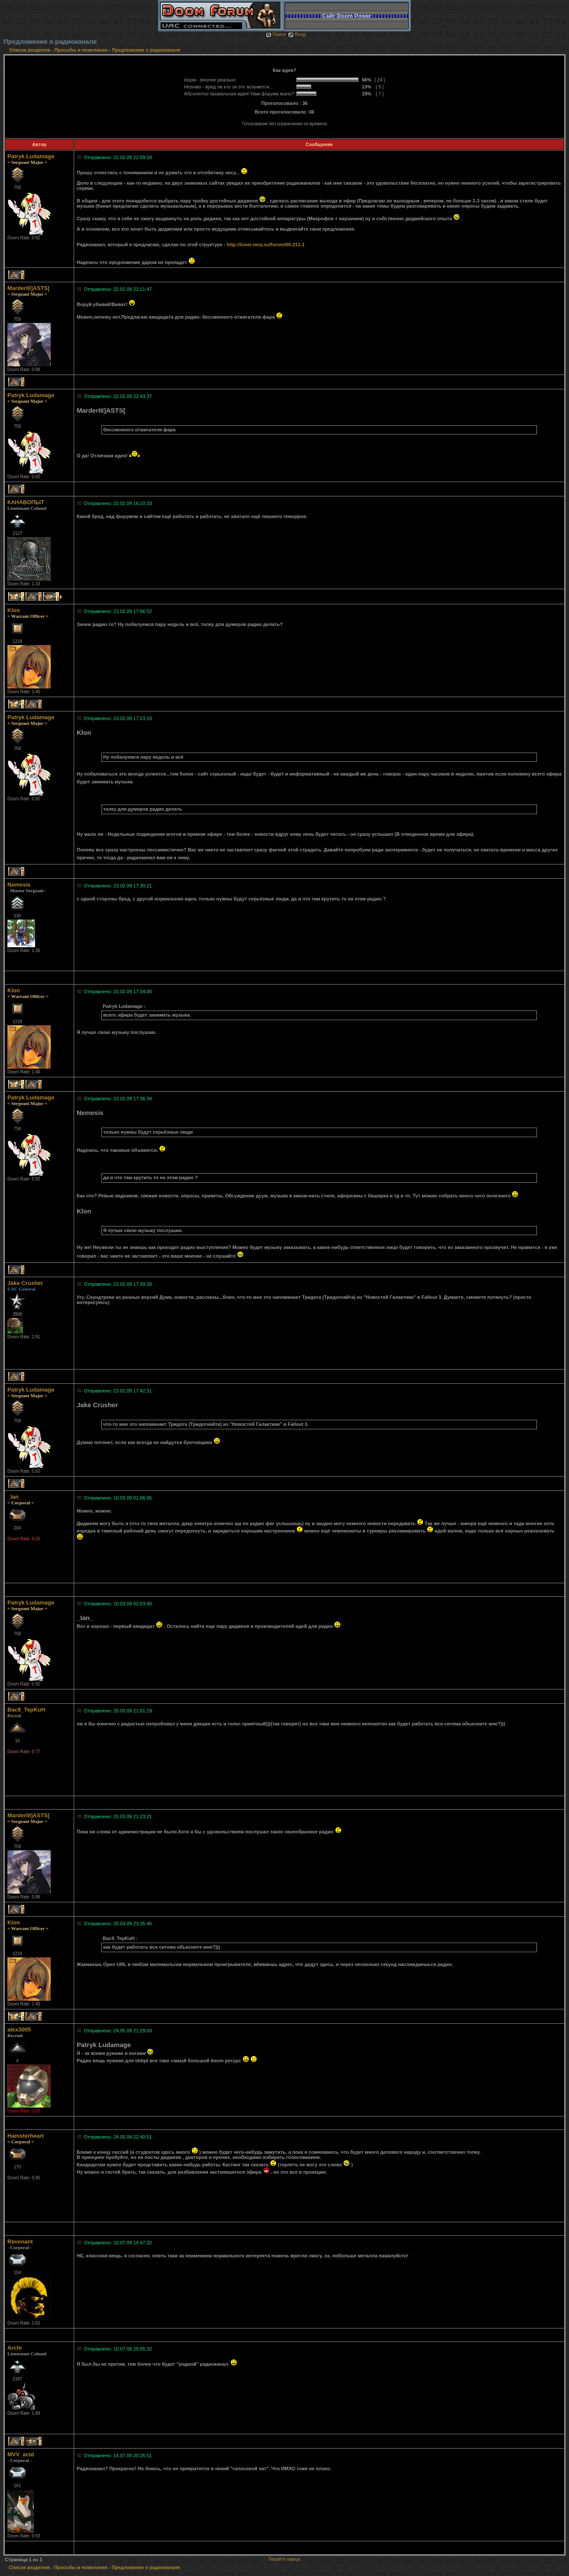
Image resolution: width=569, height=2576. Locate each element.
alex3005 (19, 2029)
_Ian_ (14, 1496)
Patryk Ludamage (30, 156)
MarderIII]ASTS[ (28, 288)
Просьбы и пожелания (81, 49)
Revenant (20, 2241)
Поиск (276, 34)
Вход (297, 34)
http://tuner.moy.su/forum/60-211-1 (266, 244)
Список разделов (30, 49)
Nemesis (18, 884)
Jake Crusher (25, 1283)
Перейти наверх (284, 2559)
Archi (14, 2347)
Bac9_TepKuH (26, 1709)
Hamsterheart (25, 2136)
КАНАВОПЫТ (25, 502)
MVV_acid (20, 2454)
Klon (13, 610)
